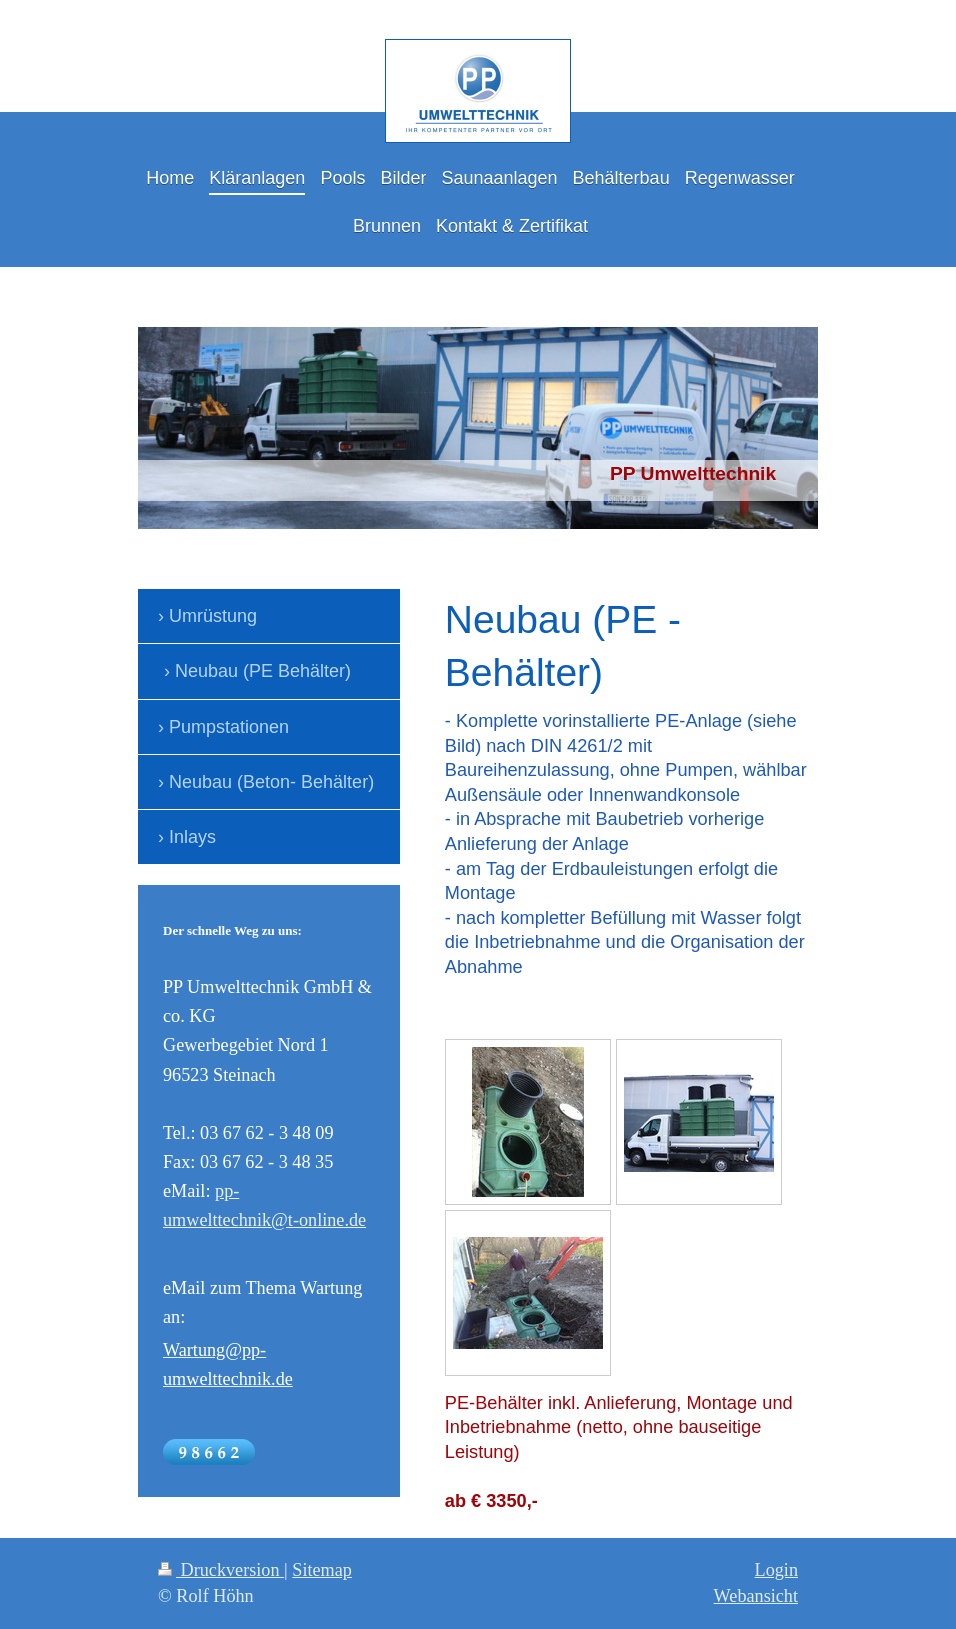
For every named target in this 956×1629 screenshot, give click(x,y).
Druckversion (221, 1570)
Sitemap (322, 1570)
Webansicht (756, 1596)
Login (776, 1570)
